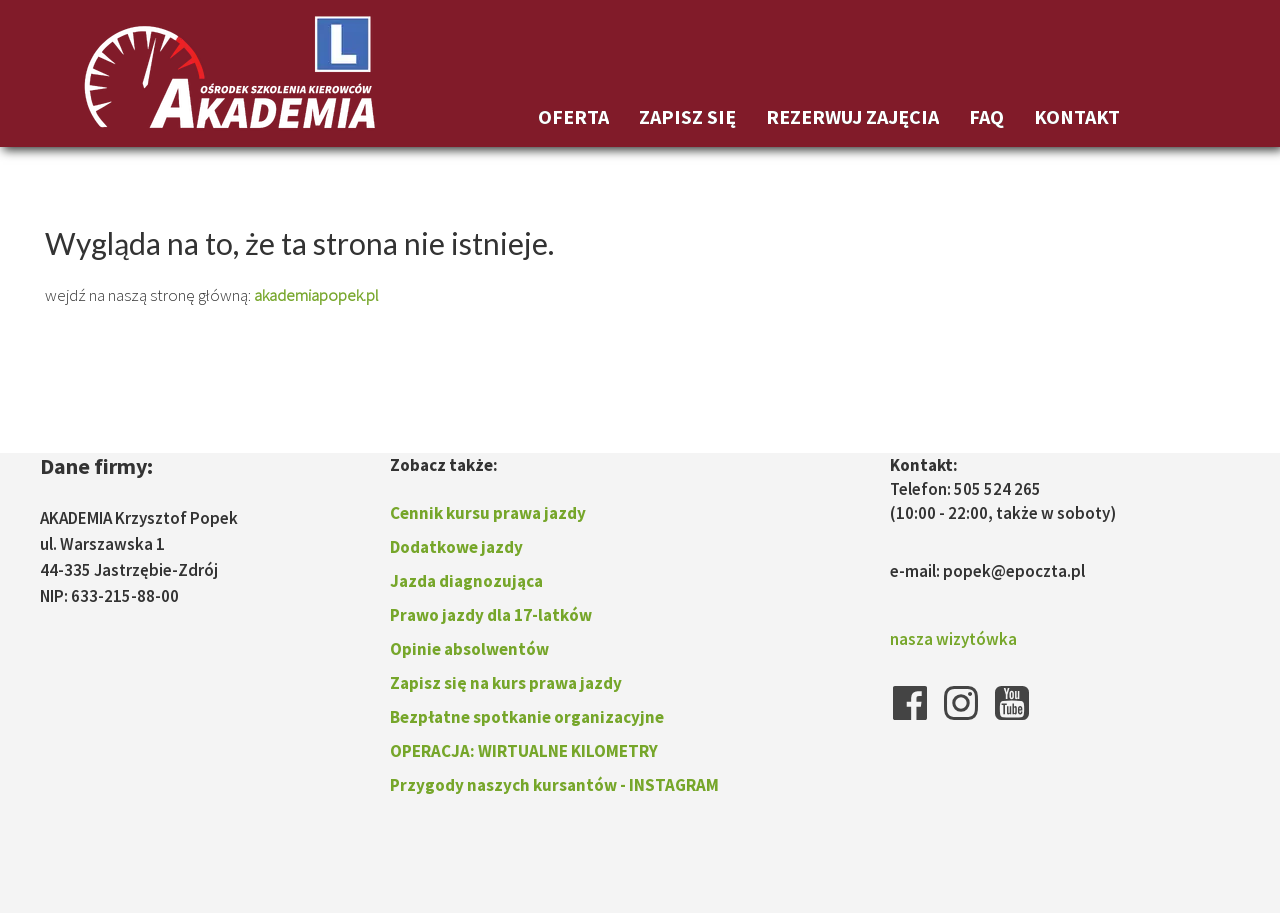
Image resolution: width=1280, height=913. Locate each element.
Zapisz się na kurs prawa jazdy (506, 683)
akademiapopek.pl (316, 295)
